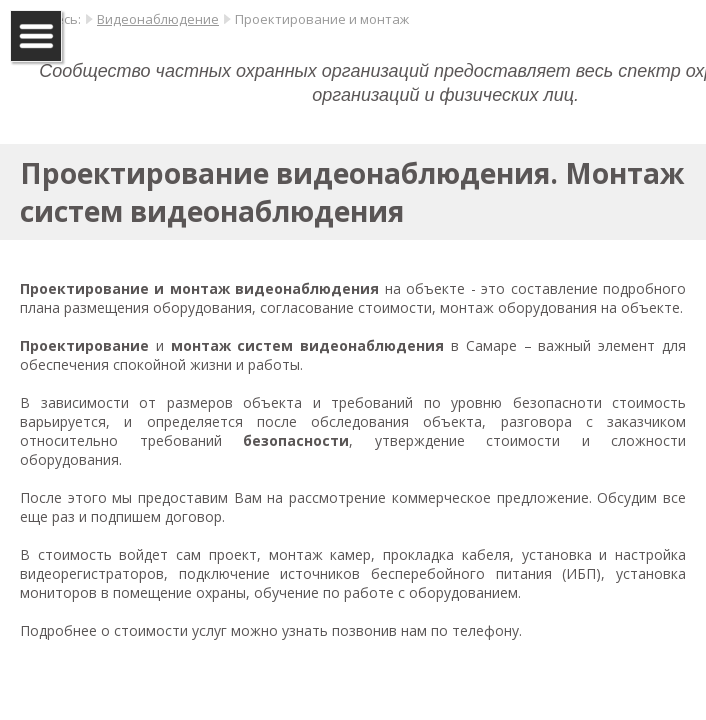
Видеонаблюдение (158, 19)
